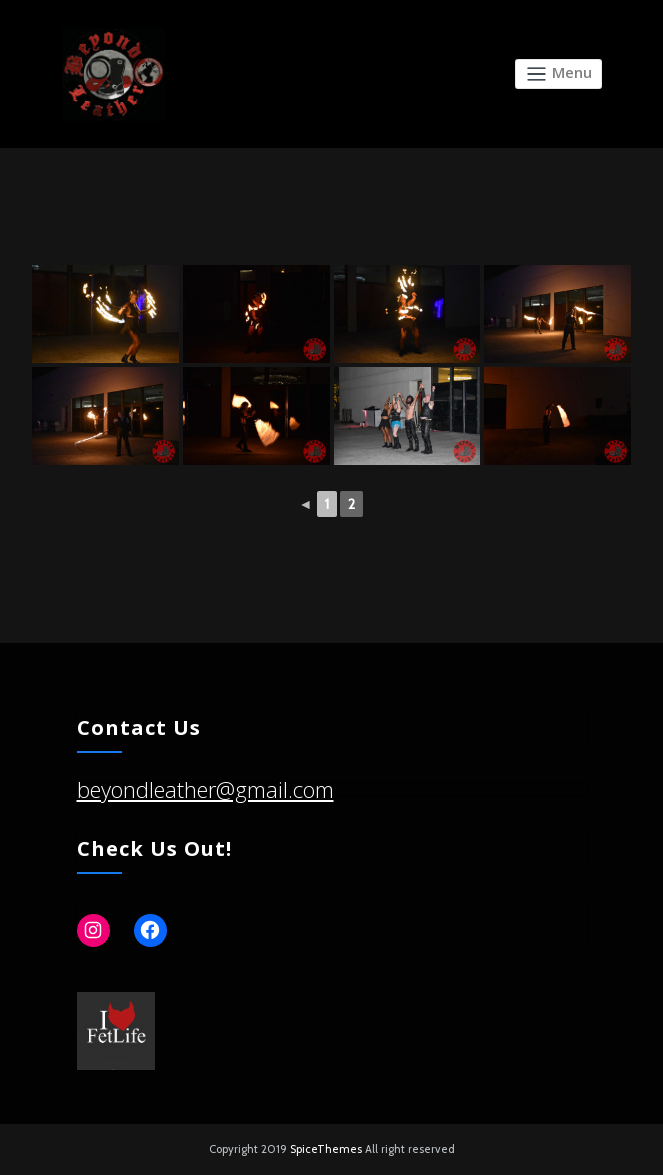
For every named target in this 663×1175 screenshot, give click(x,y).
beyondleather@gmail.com (205, 789)
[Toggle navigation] (558, 74)
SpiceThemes (326, 1149)
